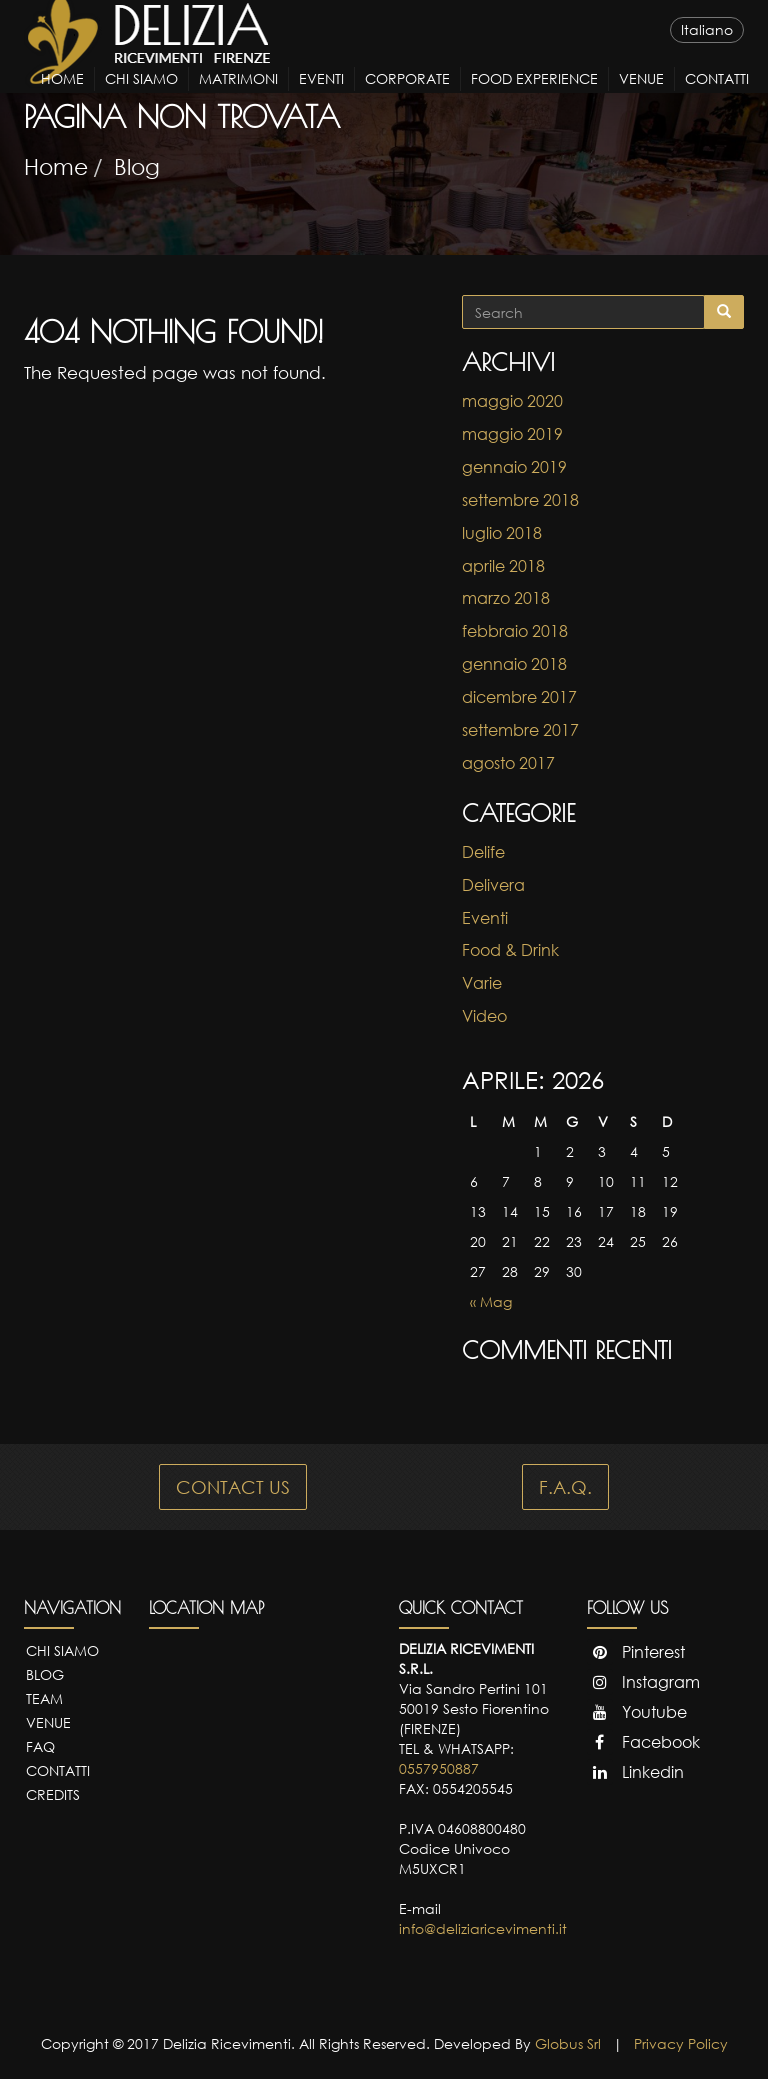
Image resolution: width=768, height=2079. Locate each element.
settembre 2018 (520, 500)
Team (44, 1698)
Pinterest (636, 1652)
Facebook (643, 1742)
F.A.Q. (565, 1487)
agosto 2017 (508, 763)
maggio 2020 (512, 401)
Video (484, 1016)
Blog (137, 166)
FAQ (40, 1746)
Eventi (321, 96)
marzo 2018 (506, 598)
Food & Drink (510, 950)
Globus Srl (568, 2043)
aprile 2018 (503, 566)
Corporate (407, 96)
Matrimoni (238, 96)
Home (62, 96)
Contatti (717, 96)
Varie (482, 983)
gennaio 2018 (514, 664)
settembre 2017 (520, 730)
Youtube (637, 1712)
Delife (483, 852)
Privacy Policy (681, 2043)
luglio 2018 (502, 533)
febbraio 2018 (515, 631)
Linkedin (635, 1772)
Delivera (493, 885)
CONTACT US (233, 1487)
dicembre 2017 (519, 697)
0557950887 (439, 1768)
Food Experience (534, 96)
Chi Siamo (141, 96)
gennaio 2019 (514, 467)
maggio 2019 (512, 434)
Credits (53, 1794)
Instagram (643, 1682)
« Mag (491, 1301)
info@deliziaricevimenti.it (483, 1928)
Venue (641, 96)
